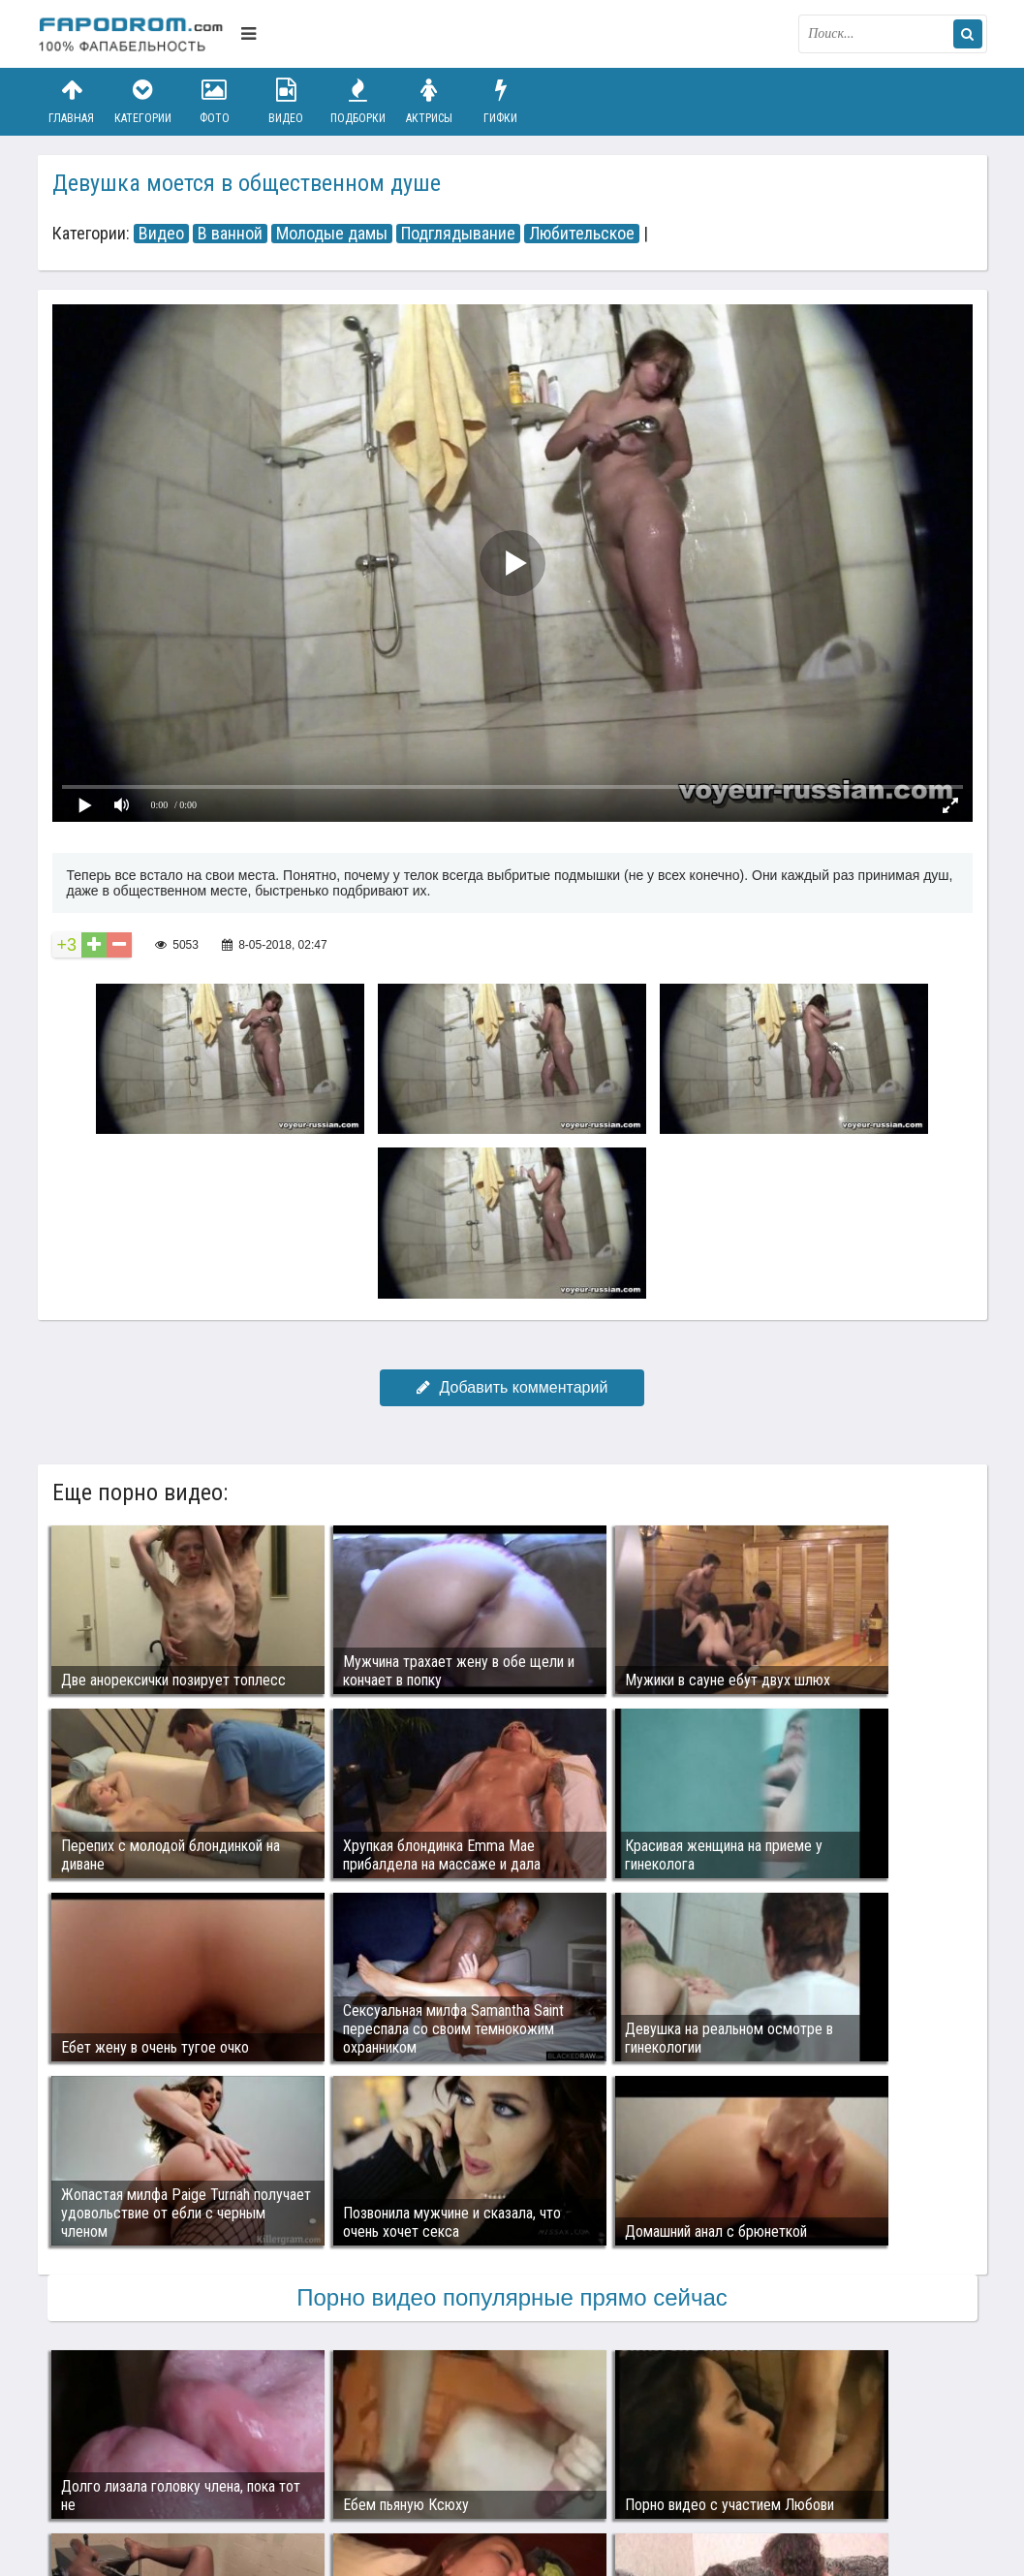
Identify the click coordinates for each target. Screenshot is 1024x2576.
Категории (142, 101)
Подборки (357, 101)
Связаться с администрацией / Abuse (155, 2456)
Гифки (501, 101)
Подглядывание (458, 233)
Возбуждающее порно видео (384, 2471)
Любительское (582, 233)
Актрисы (429, 101)
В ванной (230, 233)
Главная (72, 101)
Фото (214, 101)
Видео (286, 101)
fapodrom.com (135, 34)
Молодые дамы (332, 233)
